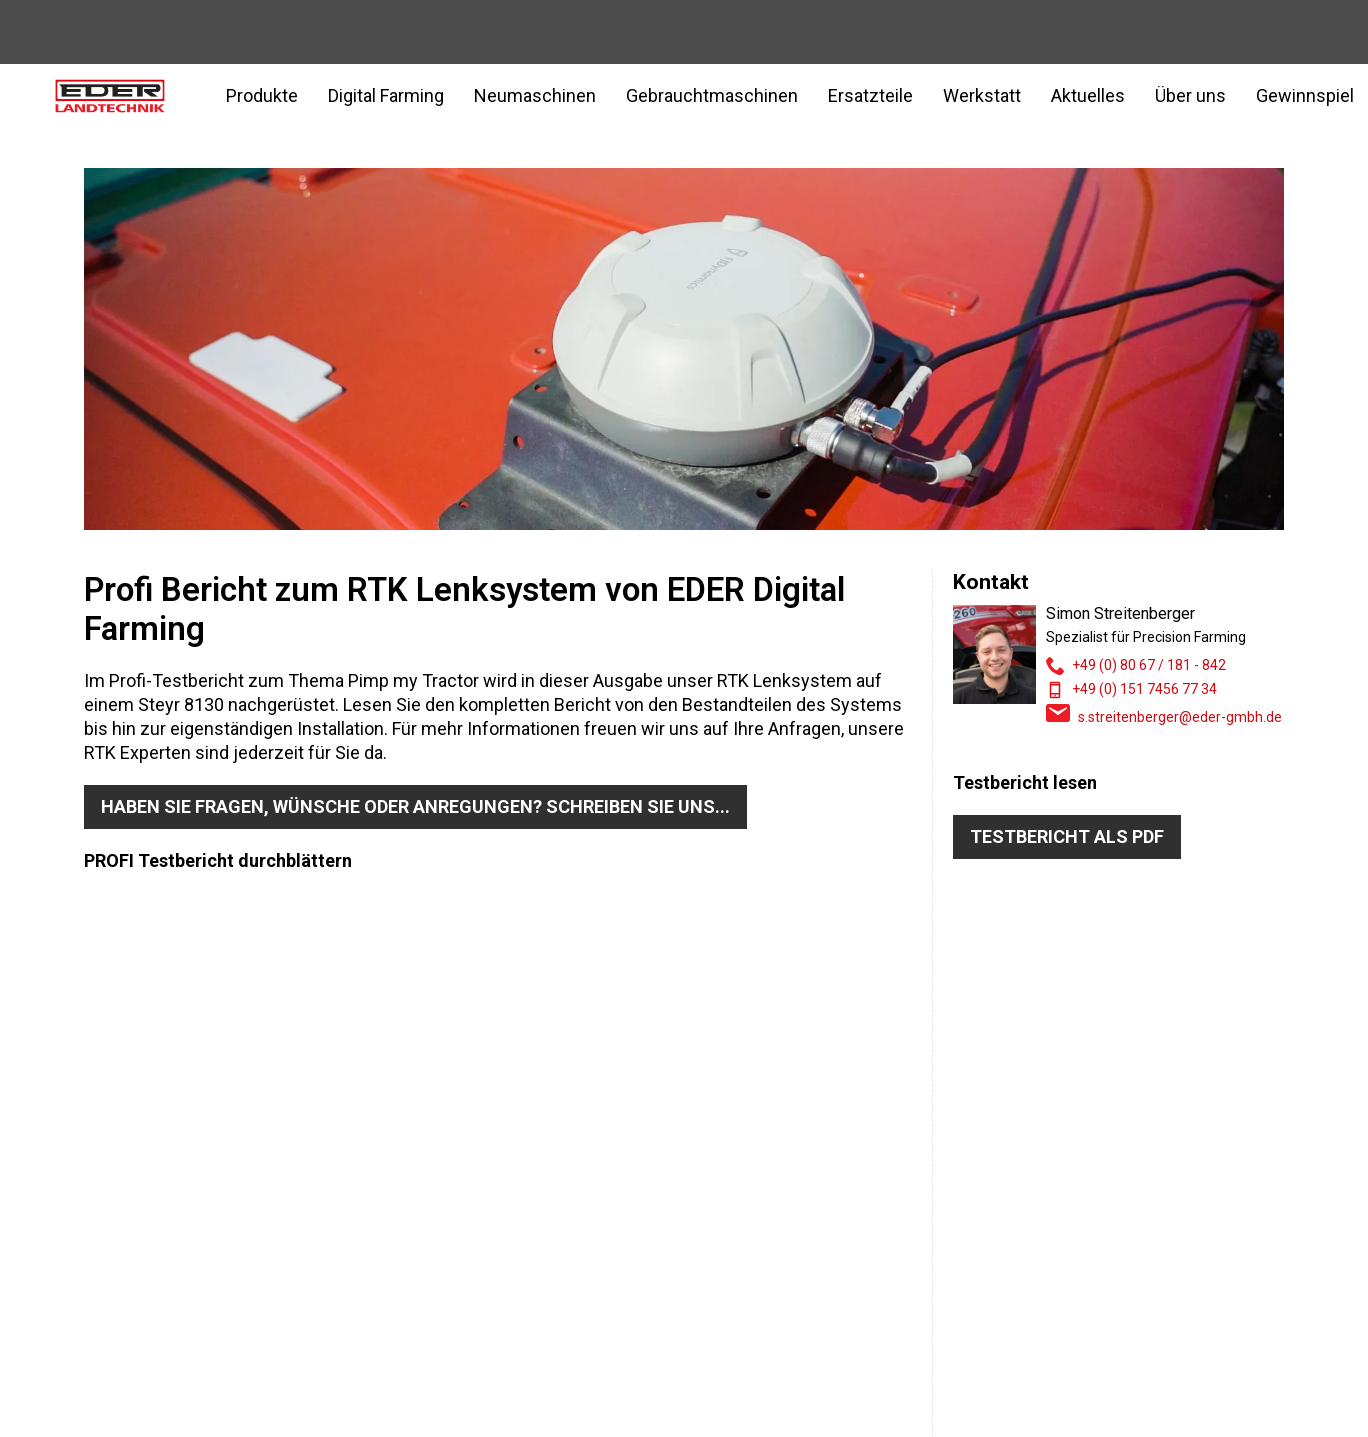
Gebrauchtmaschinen (712, 95)
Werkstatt (982, 95)
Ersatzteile (870, 95)
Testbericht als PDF (1067, 836)
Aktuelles (1088, 95)
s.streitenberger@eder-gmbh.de (1180, 717)
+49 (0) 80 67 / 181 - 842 (1149, 665)
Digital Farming (386, 95)
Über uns (1190, 95)
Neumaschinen (535, 95)
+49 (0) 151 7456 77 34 (1144, 689)
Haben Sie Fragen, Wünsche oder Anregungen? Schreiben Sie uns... (415, 806)
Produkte (262, 95)
